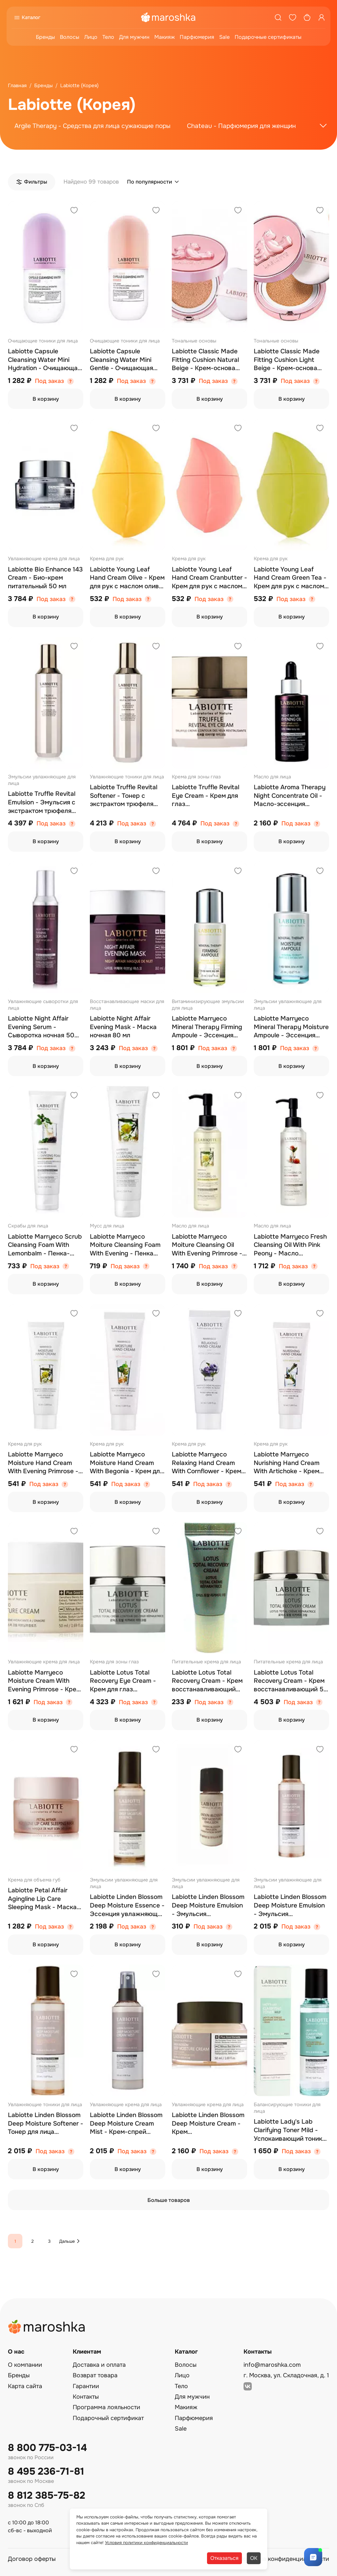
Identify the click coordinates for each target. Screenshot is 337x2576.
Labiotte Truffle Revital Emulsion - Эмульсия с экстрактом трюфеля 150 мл (41, 802)
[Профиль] (321, 17)
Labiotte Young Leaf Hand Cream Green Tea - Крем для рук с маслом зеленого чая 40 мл (290, 578)
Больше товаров (168, 2200)
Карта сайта (25, 2386)
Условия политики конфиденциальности (146, 2542)
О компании (25, 2364)
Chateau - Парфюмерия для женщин (241, 126)
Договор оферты (32, 2559)
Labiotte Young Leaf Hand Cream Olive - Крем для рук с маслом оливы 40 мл (127, 578)
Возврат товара (95, 2375)
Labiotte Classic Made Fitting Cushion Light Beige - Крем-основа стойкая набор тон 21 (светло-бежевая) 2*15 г (290, 360)
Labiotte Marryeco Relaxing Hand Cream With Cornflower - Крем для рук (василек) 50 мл (208, 1463)
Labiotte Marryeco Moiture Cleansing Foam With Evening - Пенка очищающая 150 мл (125, 1245)
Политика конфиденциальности (284, 2559)
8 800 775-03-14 (47, 2447)
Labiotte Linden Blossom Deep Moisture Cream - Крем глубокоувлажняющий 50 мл (208, 2123)
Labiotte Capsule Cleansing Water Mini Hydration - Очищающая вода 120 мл (44, 360)
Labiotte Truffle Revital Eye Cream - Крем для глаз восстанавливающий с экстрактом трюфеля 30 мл (208, 796)
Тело (108, 37)
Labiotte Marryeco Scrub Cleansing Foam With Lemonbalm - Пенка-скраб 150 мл (45, 1245)
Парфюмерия (197, 37)
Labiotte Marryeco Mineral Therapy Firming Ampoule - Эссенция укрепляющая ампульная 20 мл (207, 1027)
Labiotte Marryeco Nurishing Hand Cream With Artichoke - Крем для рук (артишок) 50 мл (291, 1463)
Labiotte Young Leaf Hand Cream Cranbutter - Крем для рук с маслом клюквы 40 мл (209, 578)
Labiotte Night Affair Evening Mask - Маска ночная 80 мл (123, 1027)
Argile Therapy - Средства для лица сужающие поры (92, 126)
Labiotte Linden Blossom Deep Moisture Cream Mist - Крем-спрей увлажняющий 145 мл (126, 2123)
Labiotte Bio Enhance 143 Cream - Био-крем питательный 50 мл (45, 578)
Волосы (69, 37)
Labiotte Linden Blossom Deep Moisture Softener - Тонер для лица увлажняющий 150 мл (45, 2123)
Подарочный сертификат (108, 2418)
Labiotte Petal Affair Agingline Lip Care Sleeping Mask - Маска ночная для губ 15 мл (42, 1899)
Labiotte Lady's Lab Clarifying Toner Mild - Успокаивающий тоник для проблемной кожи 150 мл (288, 2130)
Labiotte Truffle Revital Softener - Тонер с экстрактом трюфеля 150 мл (123, 796)
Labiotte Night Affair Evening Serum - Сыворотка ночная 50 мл (41, 1027)
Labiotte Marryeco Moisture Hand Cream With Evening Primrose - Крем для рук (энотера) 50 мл (43, 1463)
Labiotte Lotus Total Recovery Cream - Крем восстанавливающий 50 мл (291, 1681)
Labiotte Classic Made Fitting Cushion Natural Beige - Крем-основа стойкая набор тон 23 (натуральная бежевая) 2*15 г (207, 360)
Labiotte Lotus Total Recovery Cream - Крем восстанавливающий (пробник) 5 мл (207, 1681)
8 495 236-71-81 (46, 2471)
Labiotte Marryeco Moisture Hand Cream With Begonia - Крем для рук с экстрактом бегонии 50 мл (126, 1463)
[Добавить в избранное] (74, 211)
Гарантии (86, 2386)
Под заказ (49, 381)
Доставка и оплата (99, 2364)
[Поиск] (278, 17)
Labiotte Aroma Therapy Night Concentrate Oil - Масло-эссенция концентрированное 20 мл (289, 796)
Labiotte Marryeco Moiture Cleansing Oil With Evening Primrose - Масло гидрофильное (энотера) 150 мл (207, 1245)
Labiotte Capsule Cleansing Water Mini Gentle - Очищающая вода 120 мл (121, 360)
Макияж (164, 37)
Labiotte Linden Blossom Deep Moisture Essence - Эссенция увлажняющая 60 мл (127, 1905)
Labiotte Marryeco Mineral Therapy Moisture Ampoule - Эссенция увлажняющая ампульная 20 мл (291, 1027)
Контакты (86, 2396)
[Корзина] (307, 17)
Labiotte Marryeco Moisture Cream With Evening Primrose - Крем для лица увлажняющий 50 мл (44, 1681)
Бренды (45, 37)
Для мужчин (134, 37)
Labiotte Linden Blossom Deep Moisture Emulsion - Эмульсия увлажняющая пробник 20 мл (208, 1905)
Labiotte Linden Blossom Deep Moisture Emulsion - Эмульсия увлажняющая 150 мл (290, 1905)
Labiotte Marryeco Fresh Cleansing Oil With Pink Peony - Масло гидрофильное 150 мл (290, 1245)
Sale (224, 37)
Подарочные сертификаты (268, 37)
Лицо (90, 37)
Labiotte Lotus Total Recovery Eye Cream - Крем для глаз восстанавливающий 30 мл (126, 1681)
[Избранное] (293, 17)
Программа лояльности (106, 2407)
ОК (253, 2558)
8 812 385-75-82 (46, 2495)
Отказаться (224, 2558)
